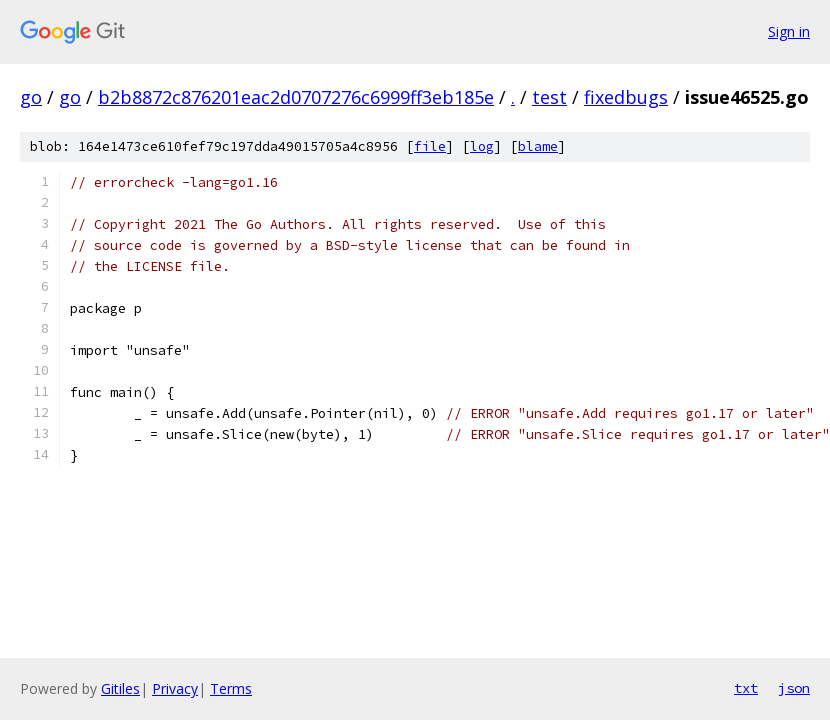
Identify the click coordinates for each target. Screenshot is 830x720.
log (482, 146)
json (794, 688)
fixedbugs (626, 97)
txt (746, 688)
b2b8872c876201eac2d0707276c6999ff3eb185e (296, 97)
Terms (231, 688)
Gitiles (120, 688)
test (549, 97)
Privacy (175, 688)
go (31, 97)
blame (538, 146)
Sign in (789, 31)
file (430, 146)
